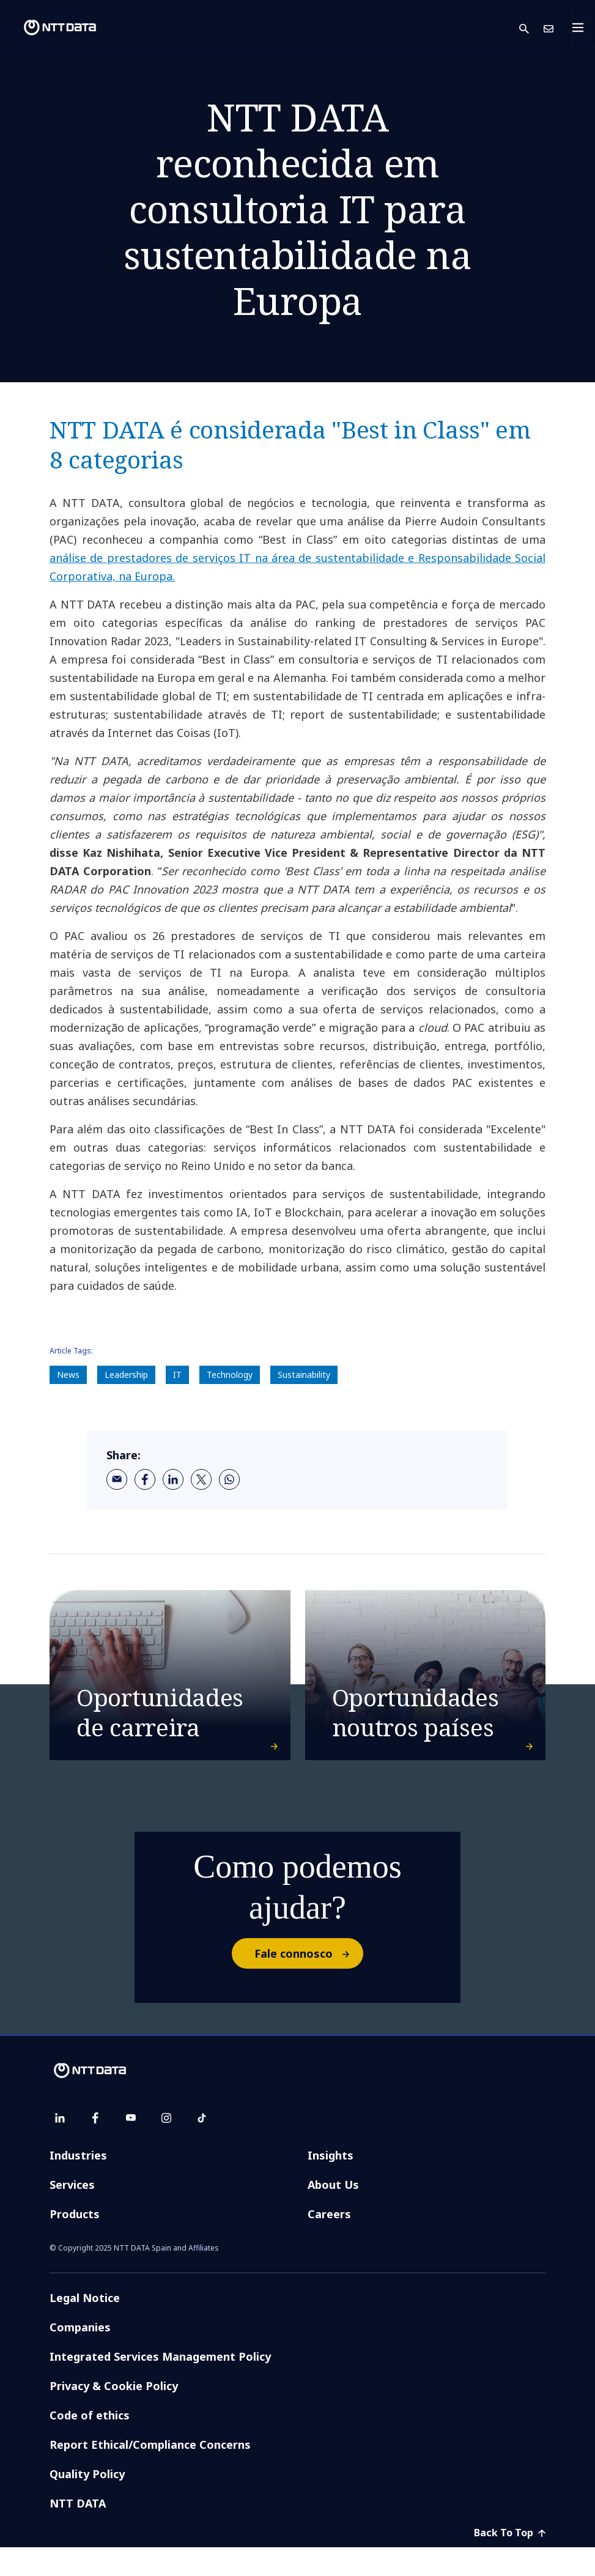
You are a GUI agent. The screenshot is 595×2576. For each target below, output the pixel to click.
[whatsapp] (229, 1479)
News (68, 1374)
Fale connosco (308, 1982)
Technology (230, 1374)
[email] (116, 1479)
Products (75, 2242)
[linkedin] (173, 1479)
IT (177, 1374)
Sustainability (304, 1374)
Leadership (126, 1374)
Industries (78, 2184)
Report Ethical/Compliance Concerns (150, 2473)
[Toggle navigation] (581, 27)
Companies (80, 2355)
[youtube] (130, 2146)
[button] (531, 28)
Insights (330, 2184)
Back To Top (509, 2561)
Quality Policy (87, 2502)
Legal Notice (85, 2326)
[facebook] (145, 1479)
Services (72, 2213)
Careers (329, 2242)
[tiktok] (201, 2146)
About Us (333, 2213)
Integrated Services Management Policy (160, 2385)
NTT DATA (78, 2532)
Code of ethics (90, 2444)
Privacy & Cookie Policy (114, 2414)
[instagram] (166, 2146)
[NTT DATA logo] (50, 27)
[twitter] (201, 1479)
